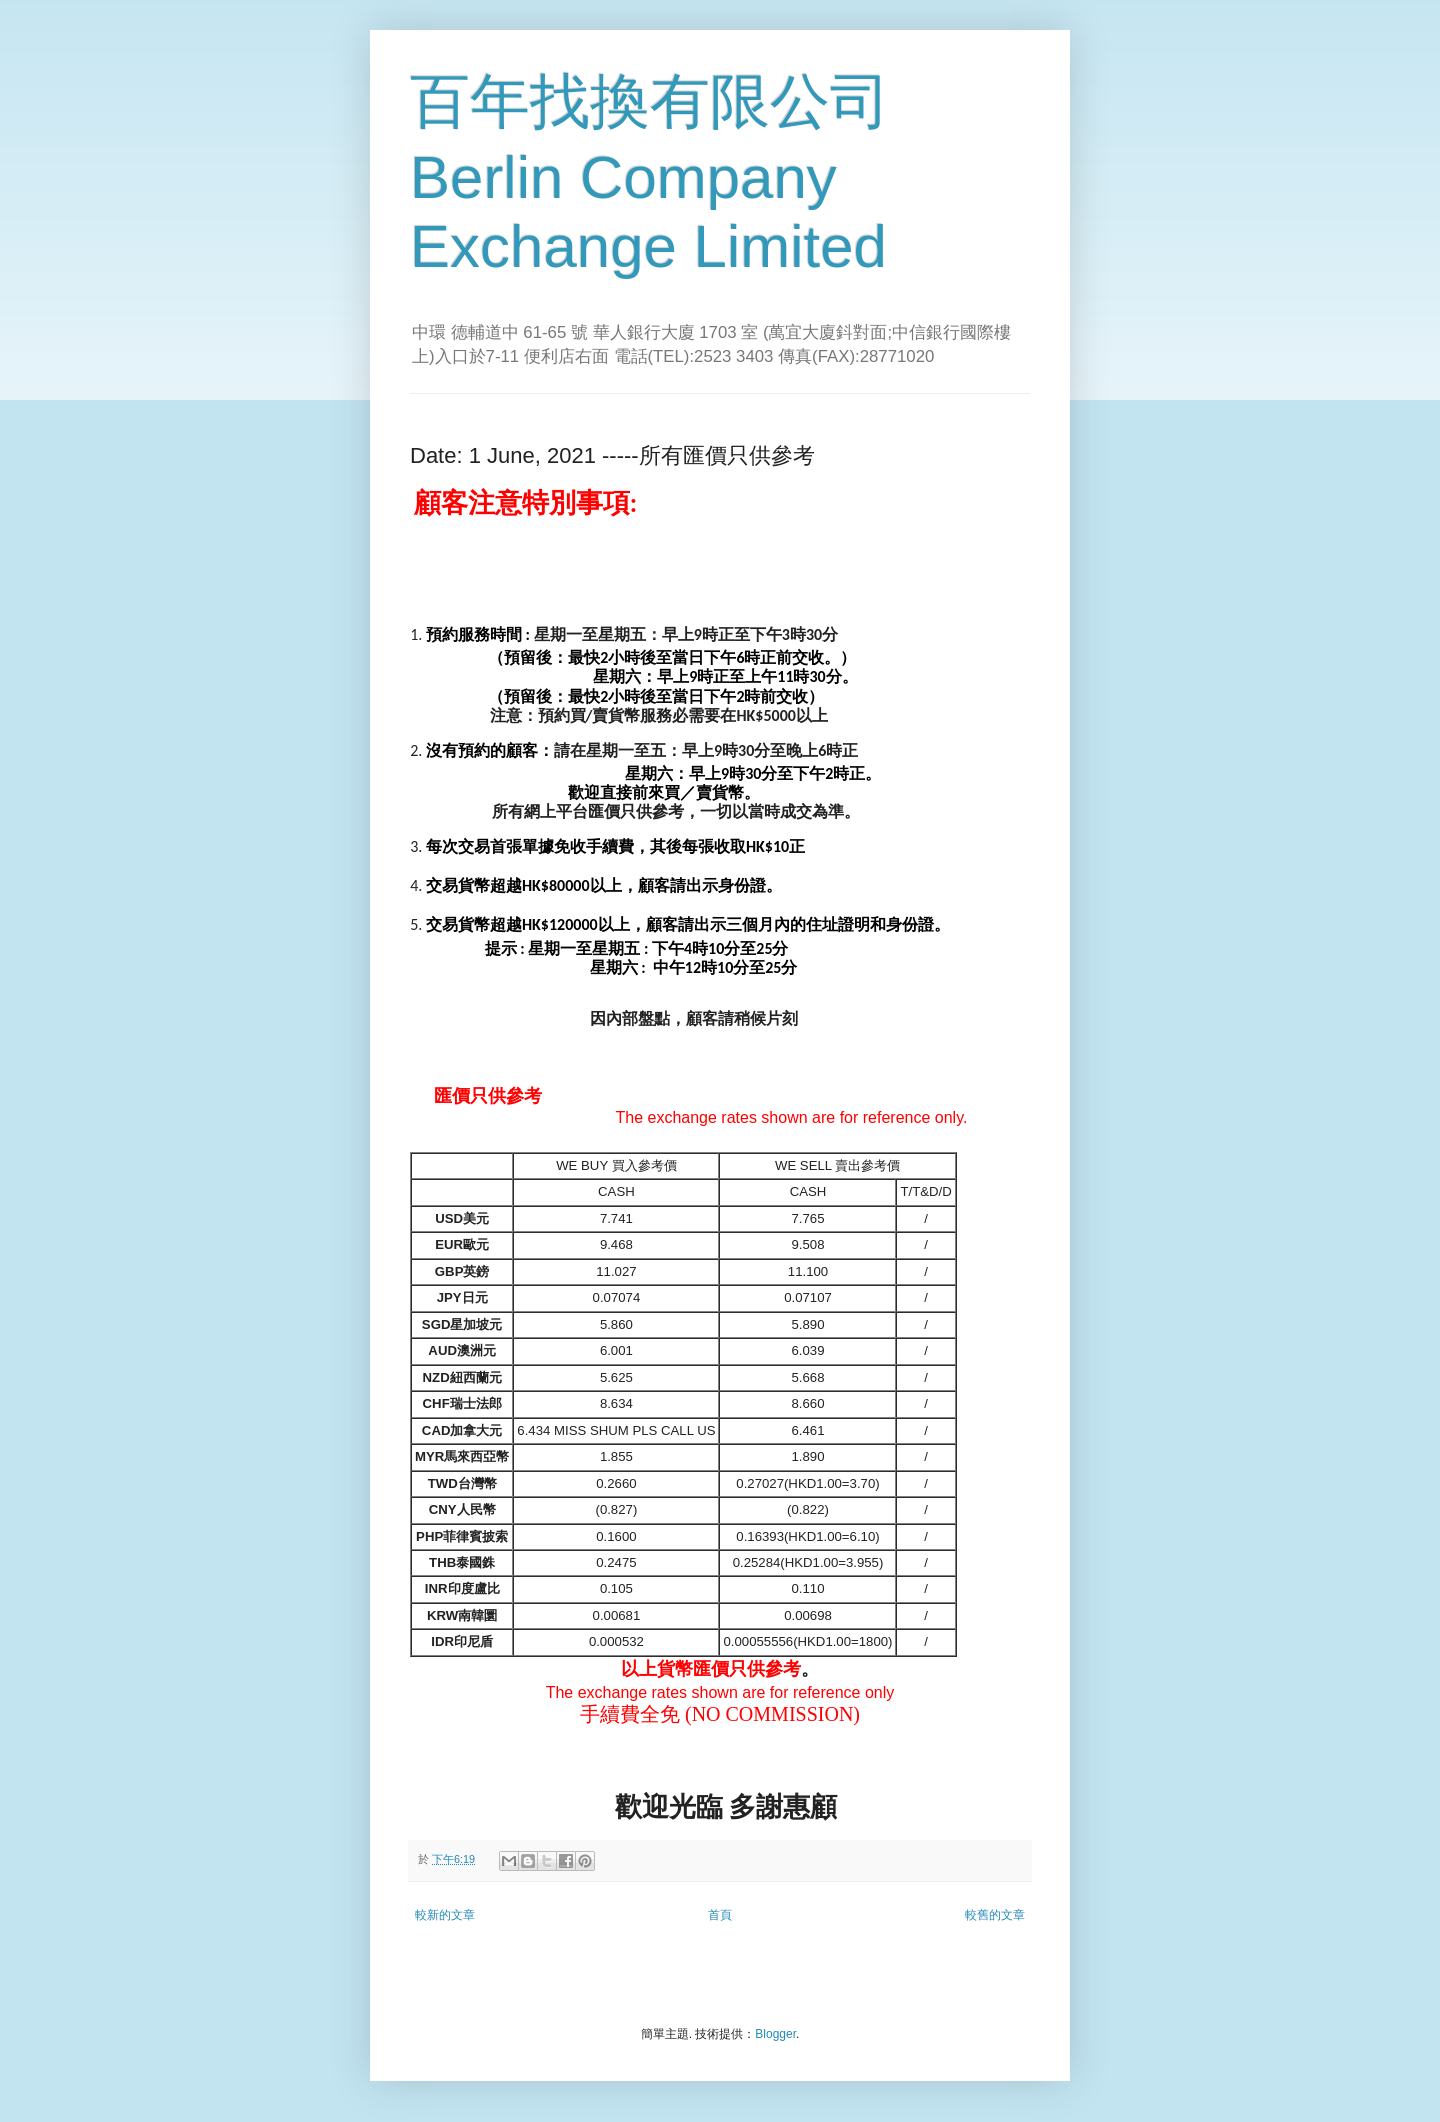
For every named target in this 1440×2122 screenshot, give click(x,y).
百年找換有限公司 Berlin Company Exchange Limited (650, 174)
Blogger (775, 2034)
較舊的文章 (995, 1915)
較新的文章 (445, 1915)
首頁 (720, 1915)
